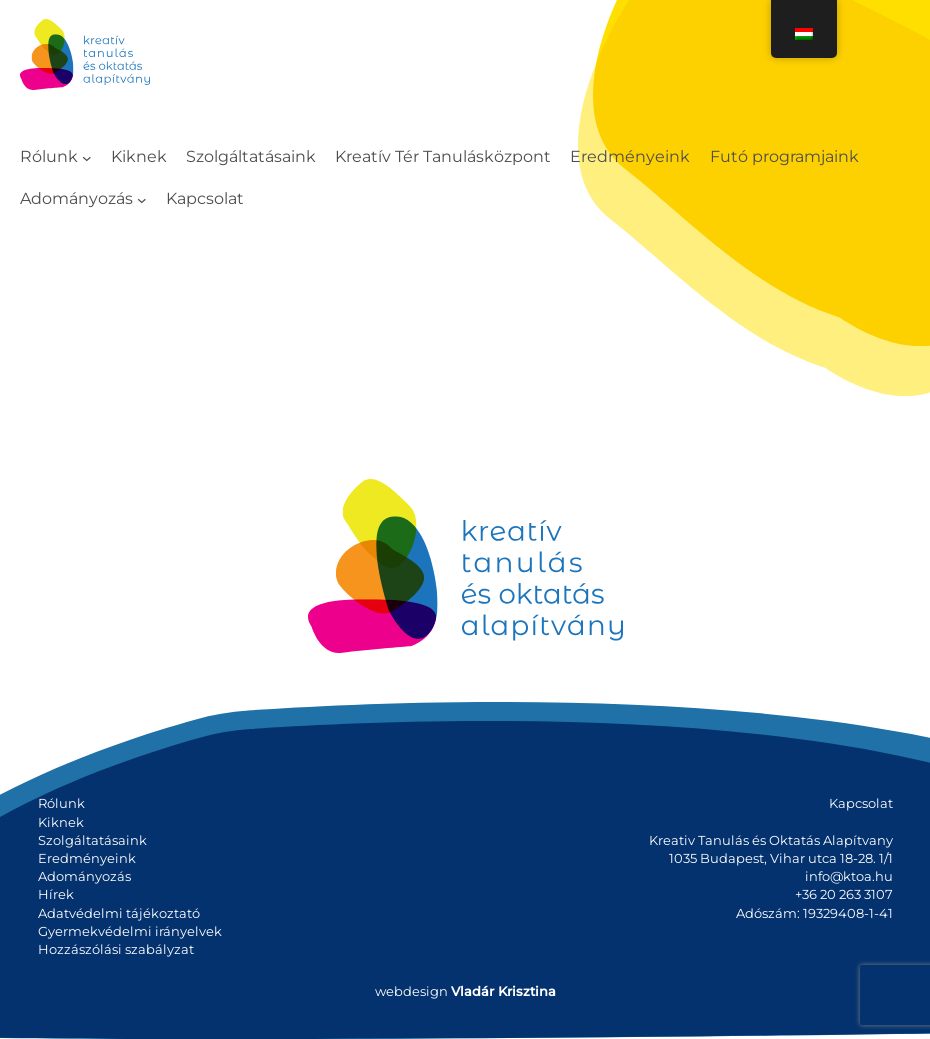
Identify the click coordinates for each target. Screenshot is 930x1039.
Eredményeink (87, 858)
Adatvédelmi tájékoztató (119, 913)
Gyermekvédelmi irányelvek (130, 931)
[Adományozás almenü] (142, 199)
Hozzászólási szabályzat (116, 949)
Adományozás (84, 876)
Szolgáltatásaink (92, 840)
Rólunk (61, 803)
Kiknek (61, 822)
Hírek (56, 894)
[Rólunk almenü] (87, 158)
